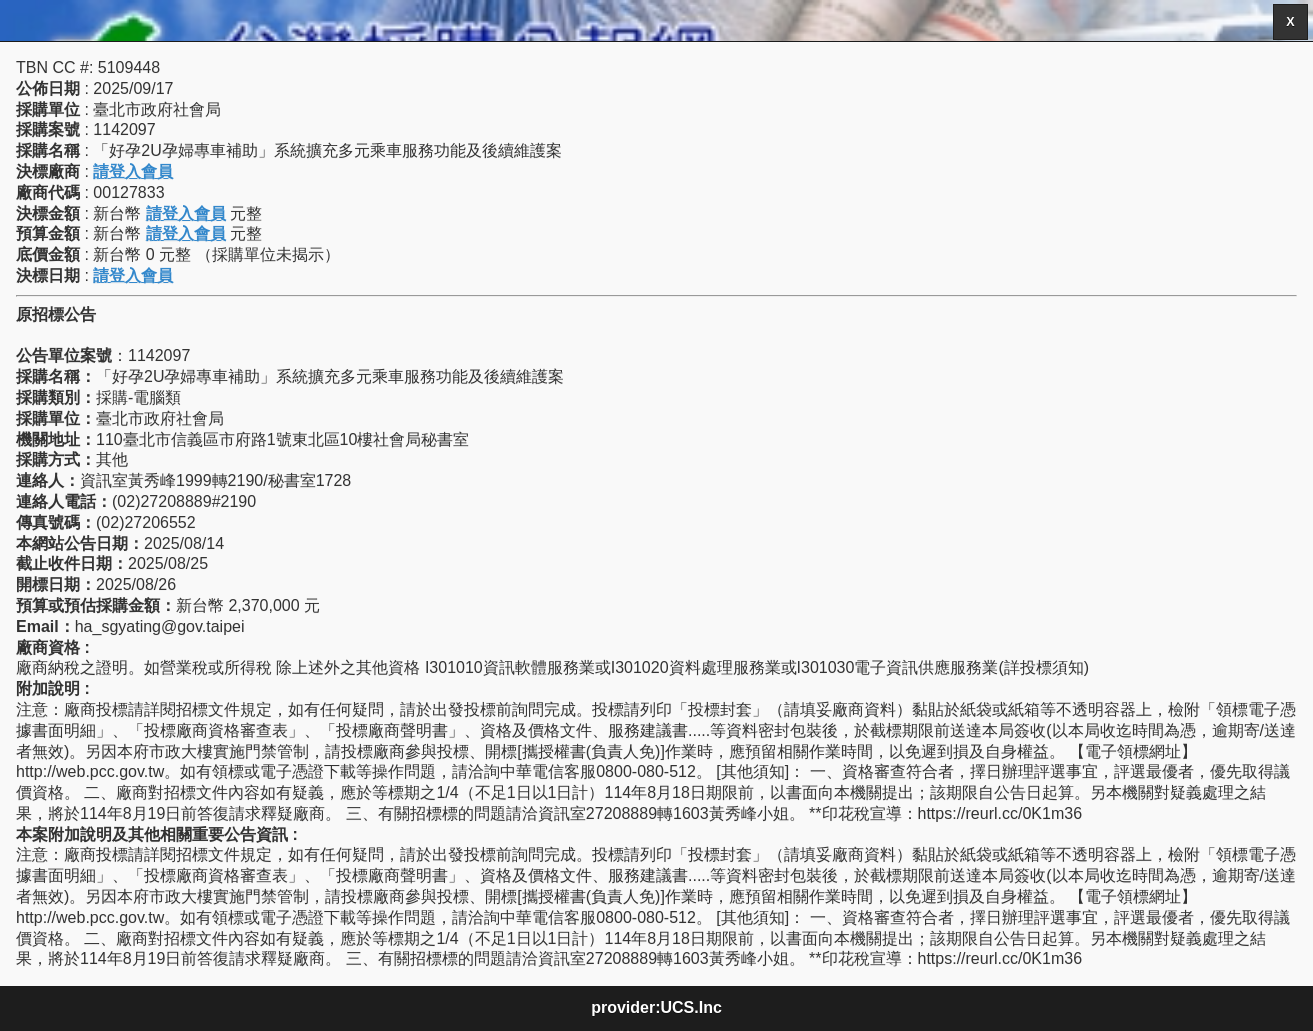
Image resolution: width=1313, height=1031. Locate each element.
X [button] (1290, 22)
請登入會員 (133, 171)
